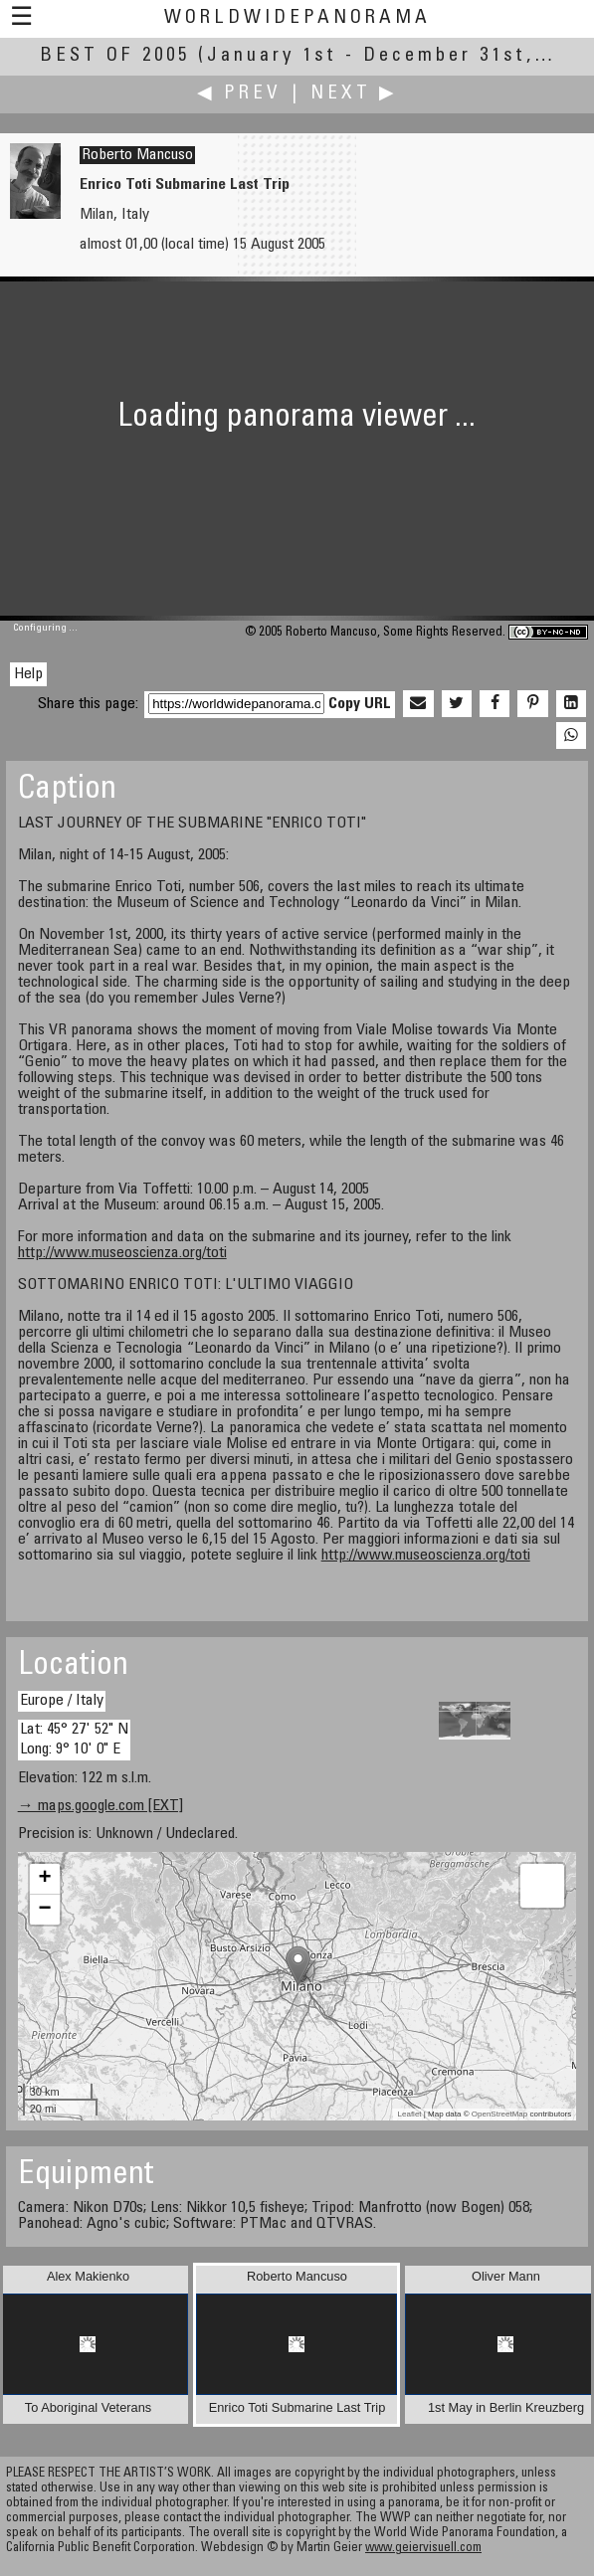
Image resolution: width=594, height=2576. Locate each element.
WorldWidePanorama (297, 18)
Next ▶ (354, 94)
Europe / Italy (61, 1701)
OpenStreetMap (499, 2114)
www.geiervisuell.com (423, 2548)
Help (28, 674)
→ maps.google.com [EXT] (100, 1806)
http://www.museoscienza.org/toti (122, 1253)
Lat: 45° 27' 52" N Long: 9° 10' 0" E (74, 1739)
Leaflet (410, 2114)
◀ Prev (239, 94)
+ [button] (45, 1879)
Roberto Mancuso (137, 155)
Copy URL (359, 704)
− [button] (45, 1910)
